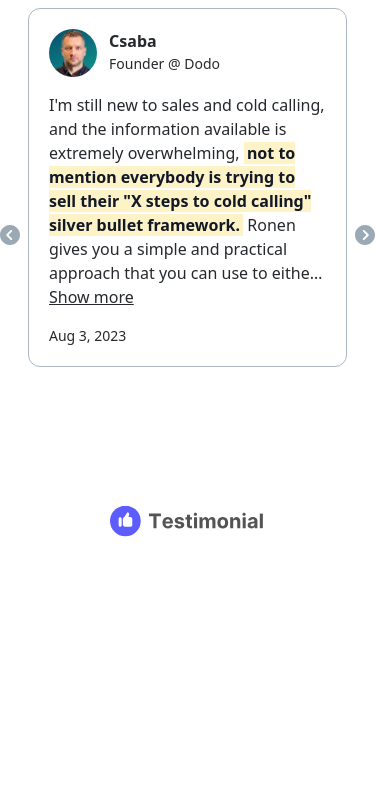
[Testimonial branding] (187, 521)
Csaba (133, 41)
